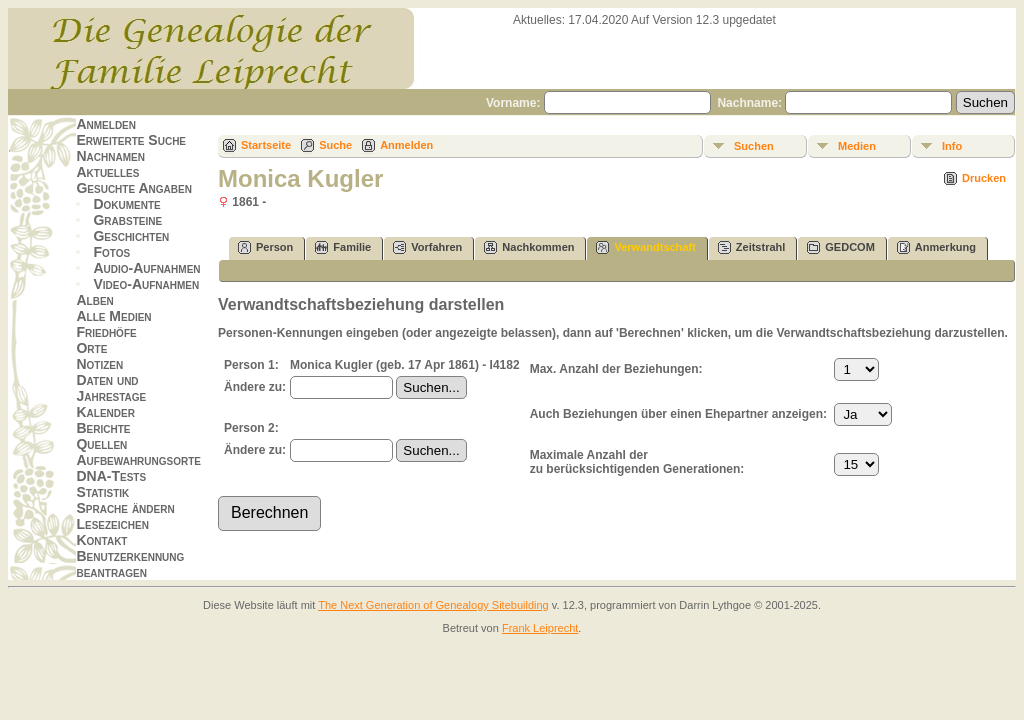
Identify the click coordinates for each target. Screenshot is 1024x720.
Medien (857, 146)
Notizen (99, 364)
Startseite (266, 145)
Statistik (102, 492)
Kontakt (101, 540)
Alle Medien (113, 316)
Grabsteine (127, 220)
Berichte (103, 428)
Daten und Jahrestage (111, 388)
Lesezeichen (112, 524)
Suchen (754, 146)
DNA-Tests (111, 476)
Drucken (984, 178)
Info (952, 146)
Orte (91, 348)
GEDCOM (841, 247)
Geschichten (131, 236)
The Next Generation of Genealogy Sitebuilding (433, 605)
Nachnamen (110, 156)
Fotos (111, 252)
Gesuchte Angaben (134, 188)
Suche (335, 145)
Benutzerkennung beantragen (130, 564)
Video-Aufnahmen (146, 284)
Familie (343, 247)
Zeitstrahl (752, 247)
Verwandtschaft (645, 247)
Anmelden (106, 124)
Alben (94, 300)
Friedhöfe (106, 332)
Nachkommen (529, 247)
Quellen (101, 444)
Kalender (105, 412)
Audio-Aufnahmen (146, 268)
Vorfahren (427, 247)
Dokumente (126, 204)
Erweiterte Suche (131, 140)
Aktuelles (107, 172)
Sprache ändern (125, 508)
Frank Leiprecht (540, 628)
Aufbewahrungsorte (138, 460)
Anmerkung (936, 247)
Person (265, 247)
